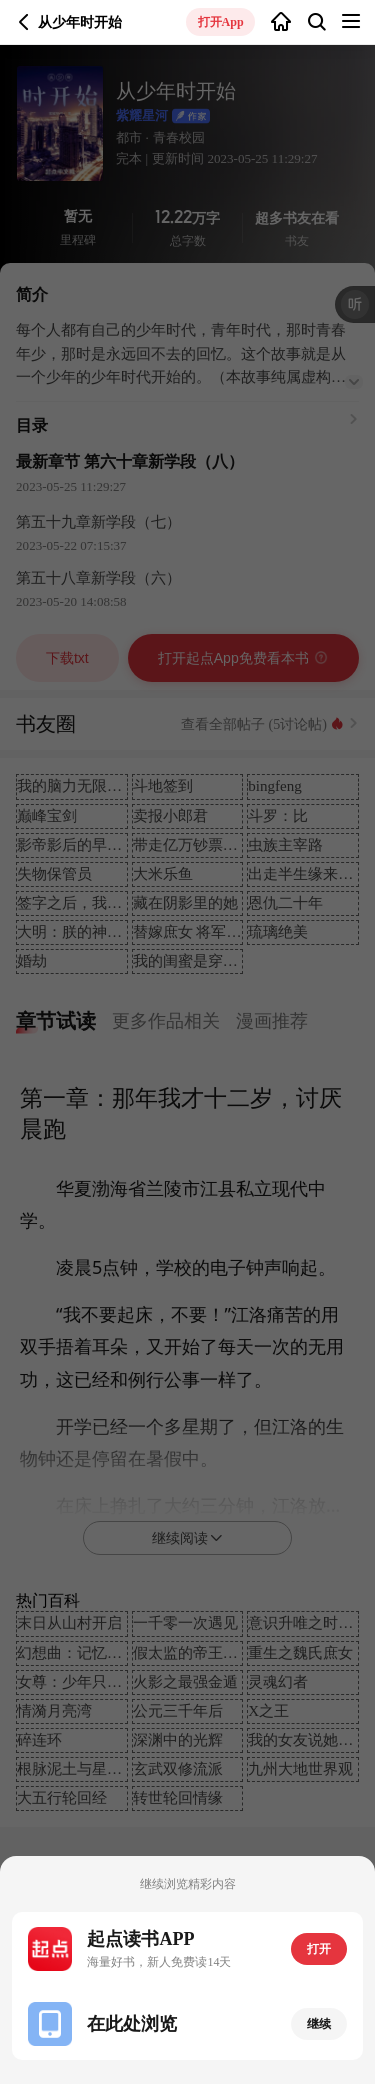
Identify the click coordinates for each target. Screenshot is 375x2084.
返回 (24, 22)
